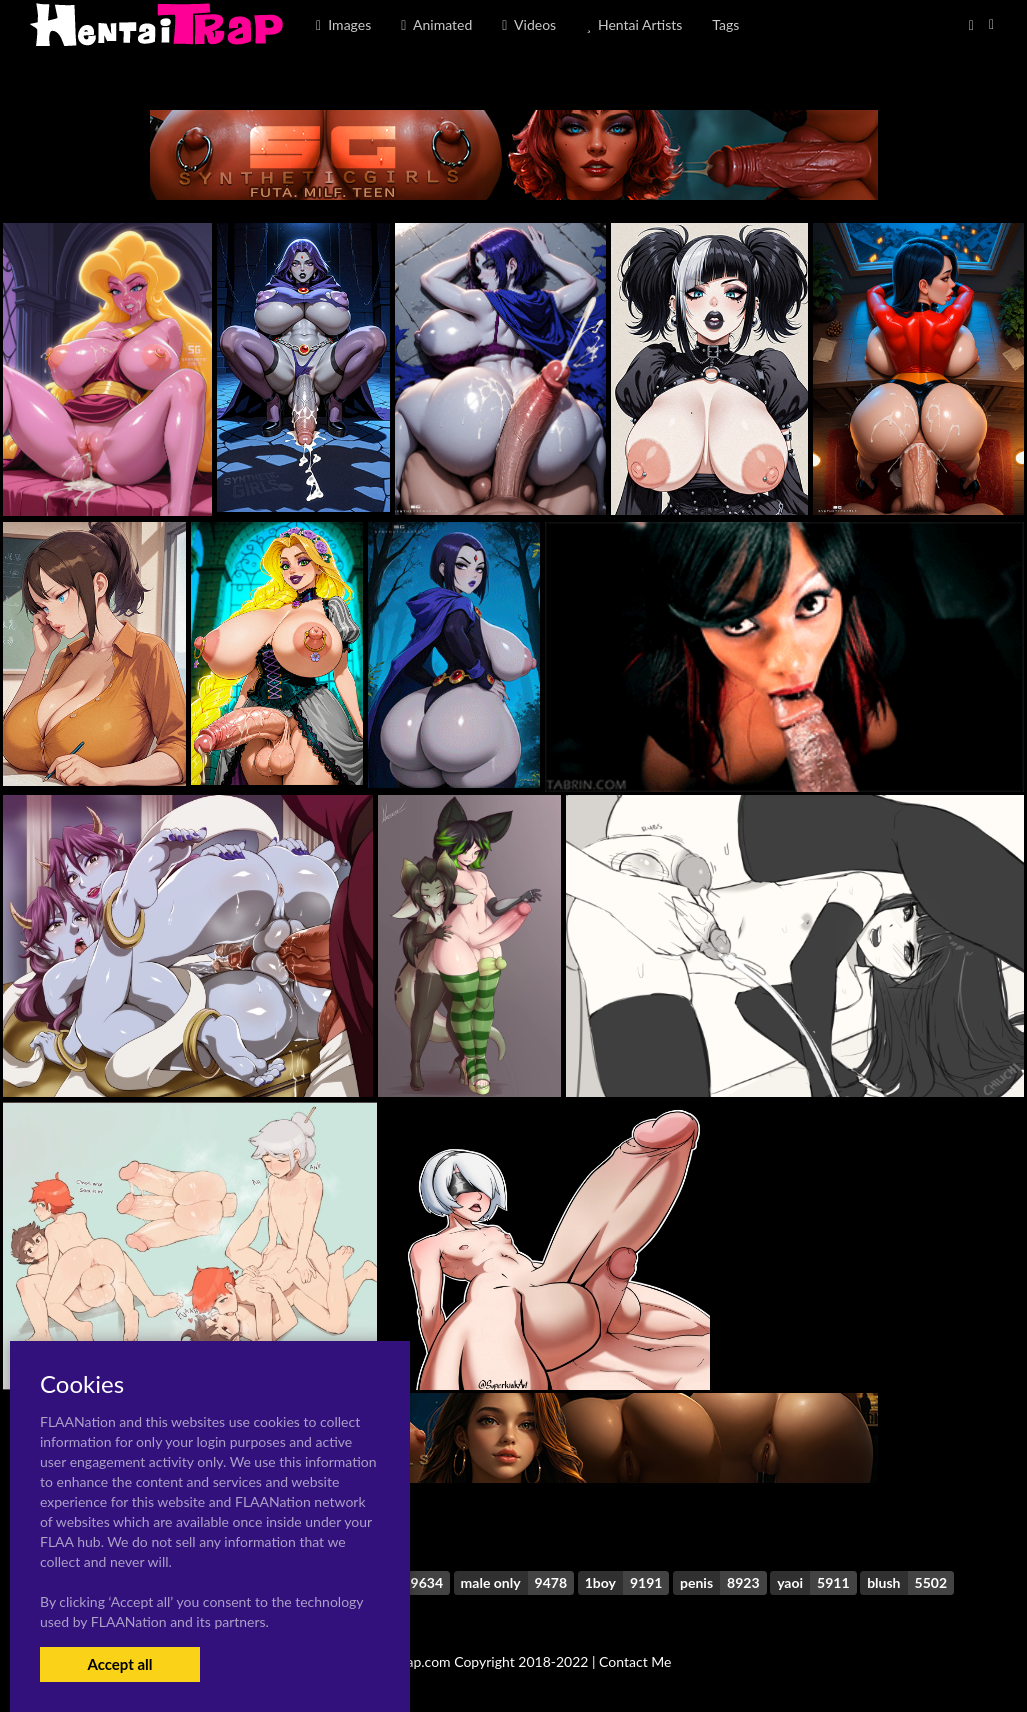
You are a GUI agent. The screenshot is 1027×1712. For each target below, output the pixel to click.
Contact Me (635, 1661)
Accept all (119, 1664)
